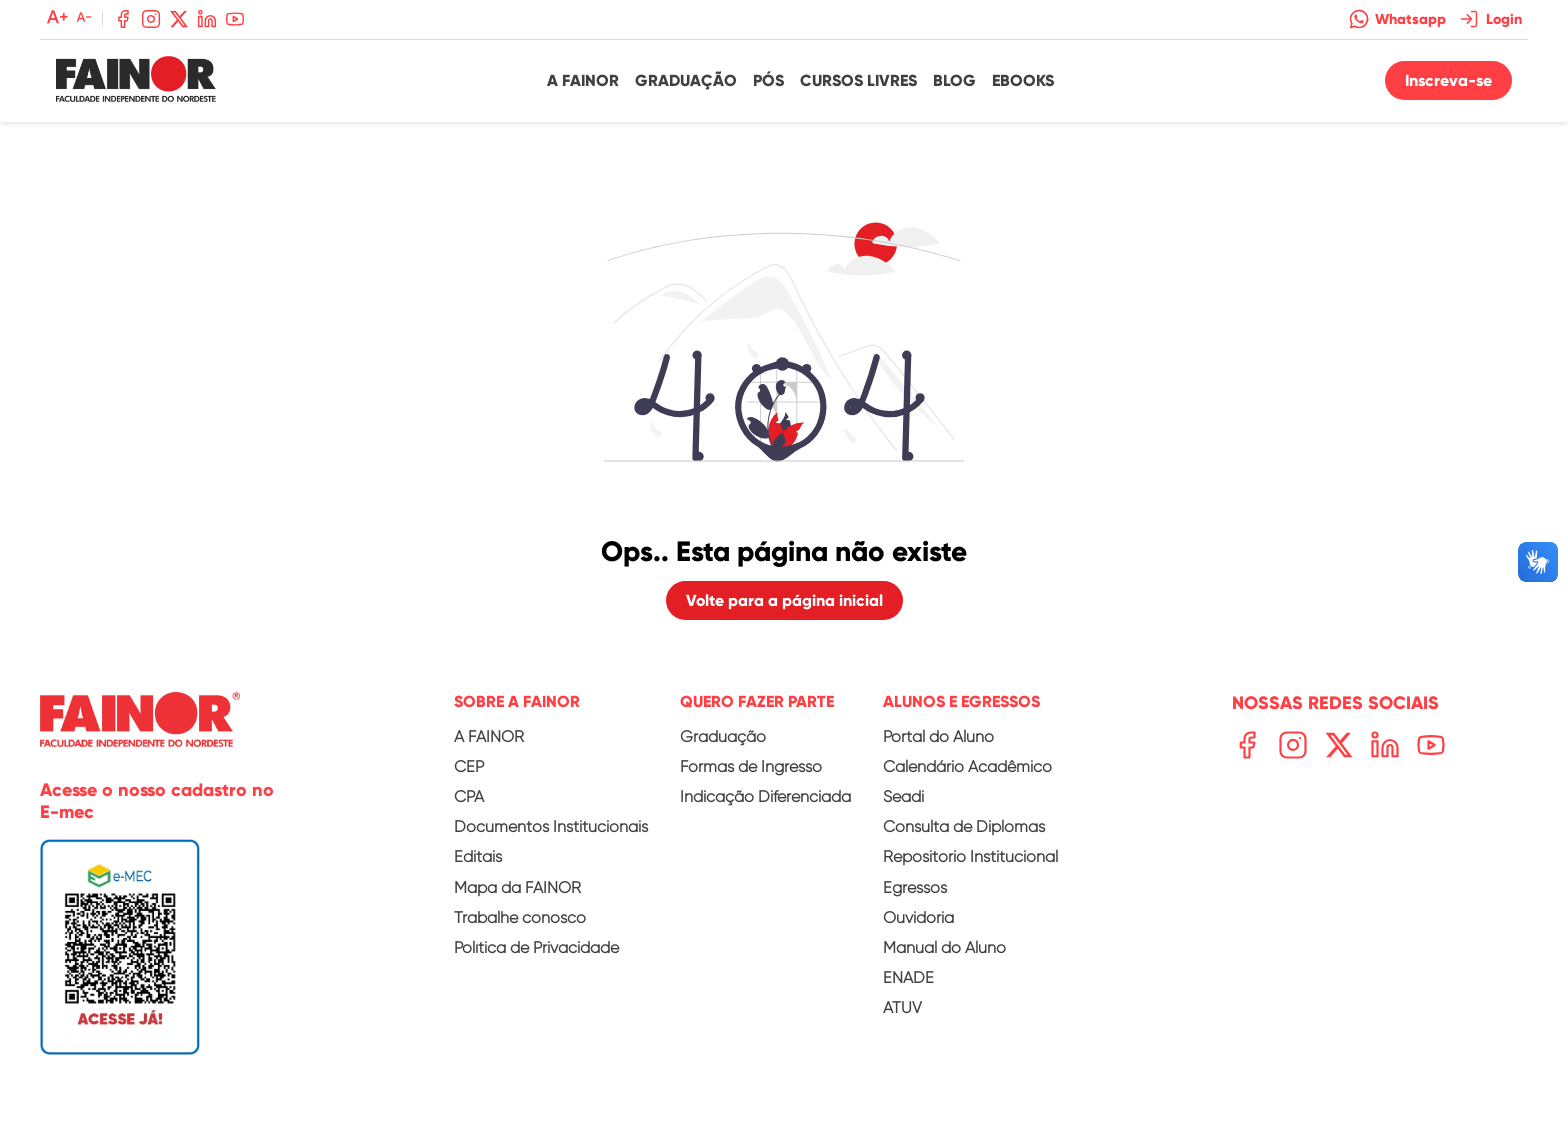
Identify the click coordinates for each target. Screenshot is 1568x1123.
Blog (954, 80)
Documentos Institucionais (551, 826)
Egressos (915, 887)
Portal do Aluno (938, 736)
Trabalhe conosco (520, 917)
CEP (469, 766)
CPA (469, 796)
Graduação (686, 80)
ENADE (908, 977)
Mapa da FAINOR (517, 887)
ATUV (902, 1007)
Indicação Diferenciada (765, 796)
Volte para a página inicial (784, 600)
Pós (768, 80)
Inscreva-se (1448, 80)
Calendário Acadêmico (967, 766)
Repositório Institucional (970, 856)
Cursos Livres (858, 80)
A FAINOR (489, 736)
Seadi (903, 796)
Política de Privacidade (536, 947)
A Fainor (583, 80)
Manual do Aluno (944, 947)
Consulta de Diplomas (964, 826)
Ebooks (1023, 80)
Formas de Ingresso (751, 766)
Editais (478, 856)
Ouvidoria (918, 917)
